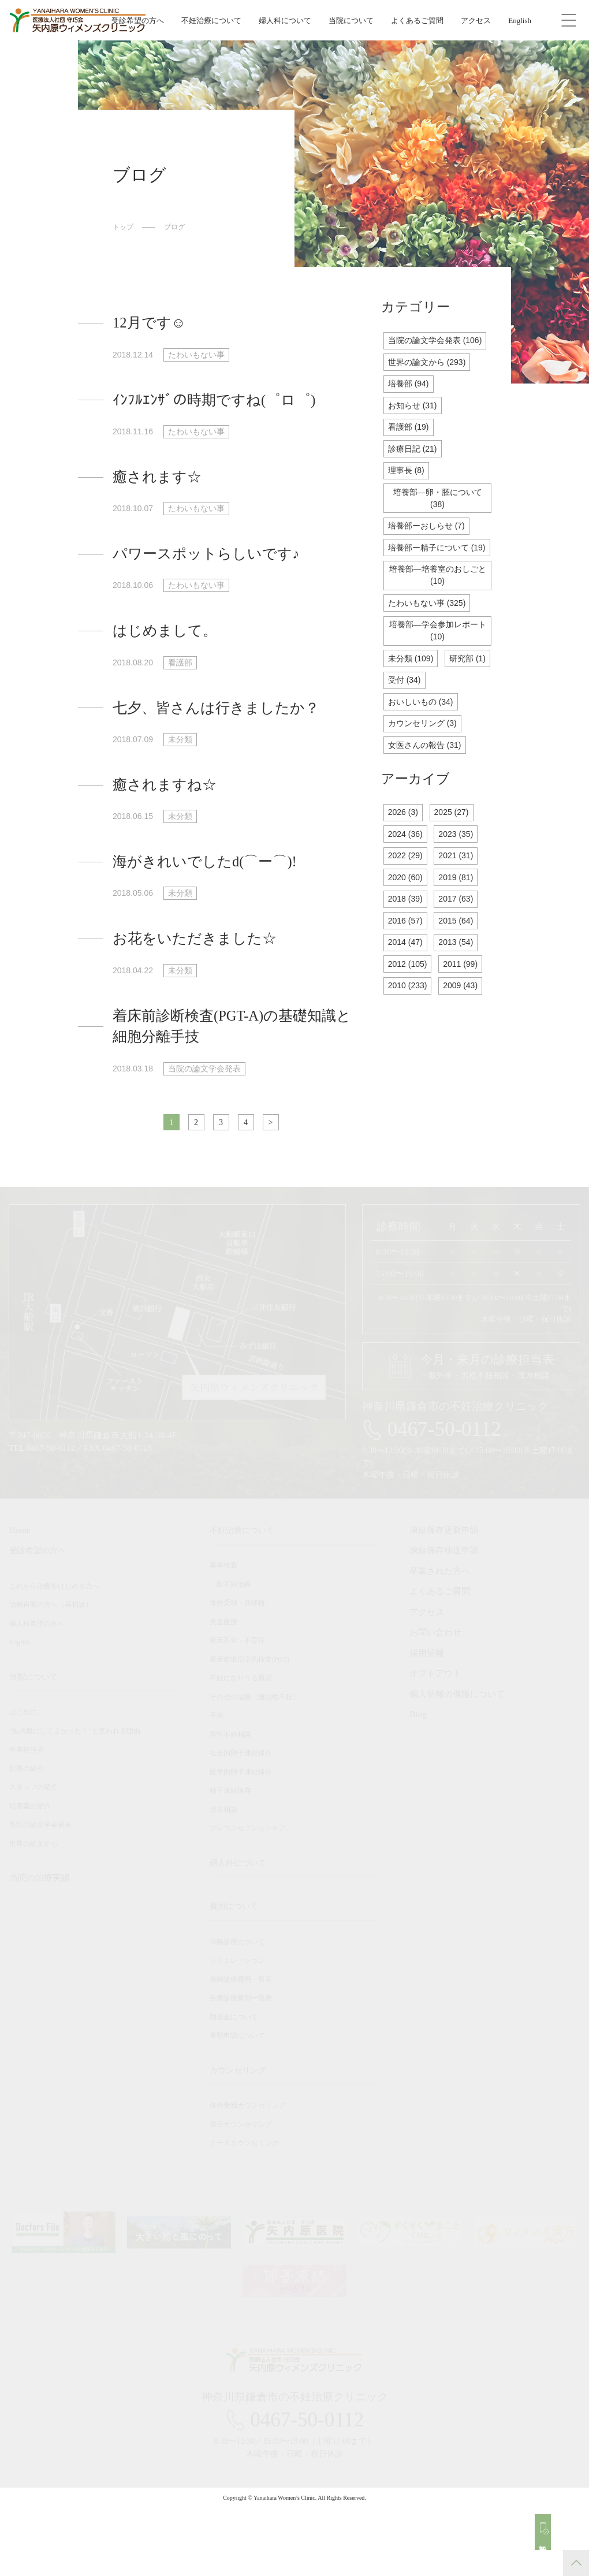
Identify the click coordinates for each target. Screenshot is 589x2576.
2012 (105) (409, 1023)
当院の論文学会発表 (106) (437, 348)
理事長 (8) (407, 492)
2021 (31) (460, 909)
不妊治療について (211, 20)
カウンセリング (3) (425, 772)
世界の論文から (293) (429, 378)
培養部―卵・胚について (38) (437, 521)
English (519, 20)
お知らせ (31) (414, 424)
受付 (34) (461, 726)
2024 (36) (406, 886)
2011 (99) (464, 1023)
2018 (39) (406, 954)
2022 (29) (406, 909)
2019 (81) (460, 932)
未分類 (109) (412, 704)
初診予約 (550, 2539)
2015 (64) (460, 977)
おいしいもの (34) (423, 749)
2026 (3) (404, 863)
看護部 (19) (410, 446)
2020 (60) (406, 932)
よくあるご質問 (417, 20)
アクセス (476, 20)
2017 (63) (460, 954)
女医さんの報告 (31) (427, 795)
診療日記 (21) (414, 469)
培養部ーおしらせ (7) (429, 551)
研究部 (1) (407, 726)
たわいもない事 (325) (429, 645)
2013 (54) (460, 1000)
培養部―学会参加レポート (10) (437, 674)
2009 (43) (464, 1046)
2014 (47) (406, 1000)
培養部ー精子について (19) (437, 579)
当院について (351, 20)
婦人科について (285, 20)
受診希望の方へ (137, 20)
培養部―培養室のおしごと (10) (437, 615)
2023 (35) (460, 886)
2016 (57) (406, 977)
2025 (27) (455, 863)
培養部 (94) (410, 400)
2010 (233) (409, 1046)
